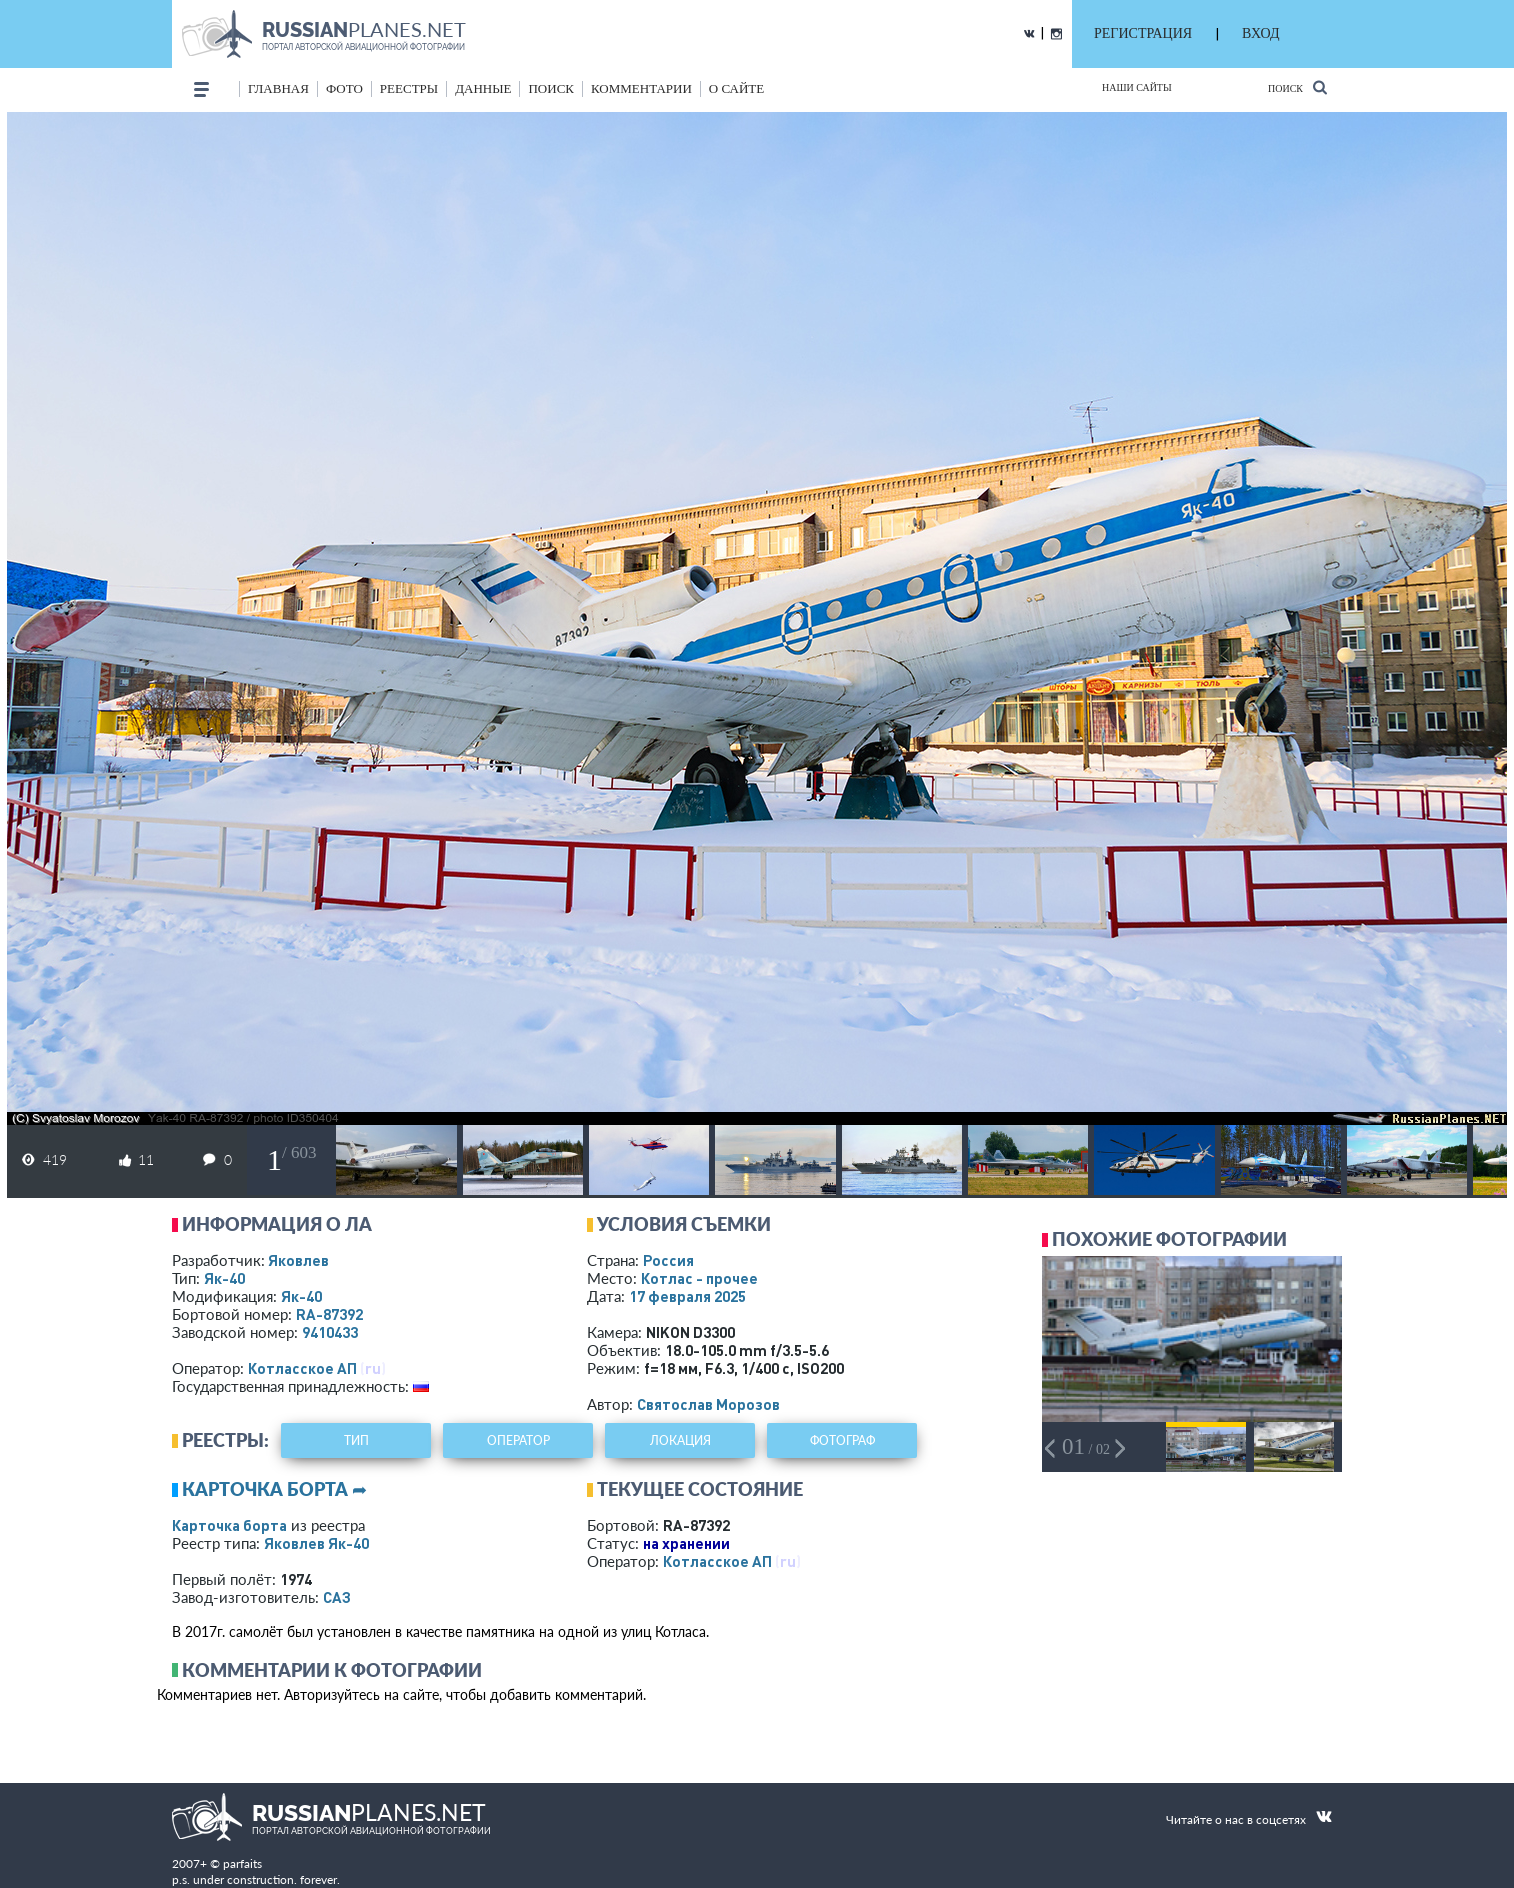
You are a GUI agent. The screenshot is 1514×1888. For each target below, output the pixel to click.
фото (344, 88)
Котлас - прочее (699, 1278)
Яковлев (298, 1260)
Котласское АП (302, 1368)
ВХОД (1260, 33)
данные (483, 88)
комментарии (641, 88)
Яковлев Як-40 (316, 1543)
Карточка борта (229, 1525)
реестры (409, 88)
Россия (668, 1260)
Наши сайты (1137, 87)
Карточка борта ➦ (274, 1489)
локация (680, 1440)
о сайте (736, 88)
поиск (551, 88)
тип (356, 1440)
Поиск (1297, 87)
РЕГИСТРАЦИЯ (1143, 33)
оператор (518, 1440)
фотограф (842, 1440)
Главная (278, 88)
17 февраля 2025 (687, 1296)
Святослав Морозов (708, 1404)
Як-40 (224, 1278)
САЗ (337, 1597)
